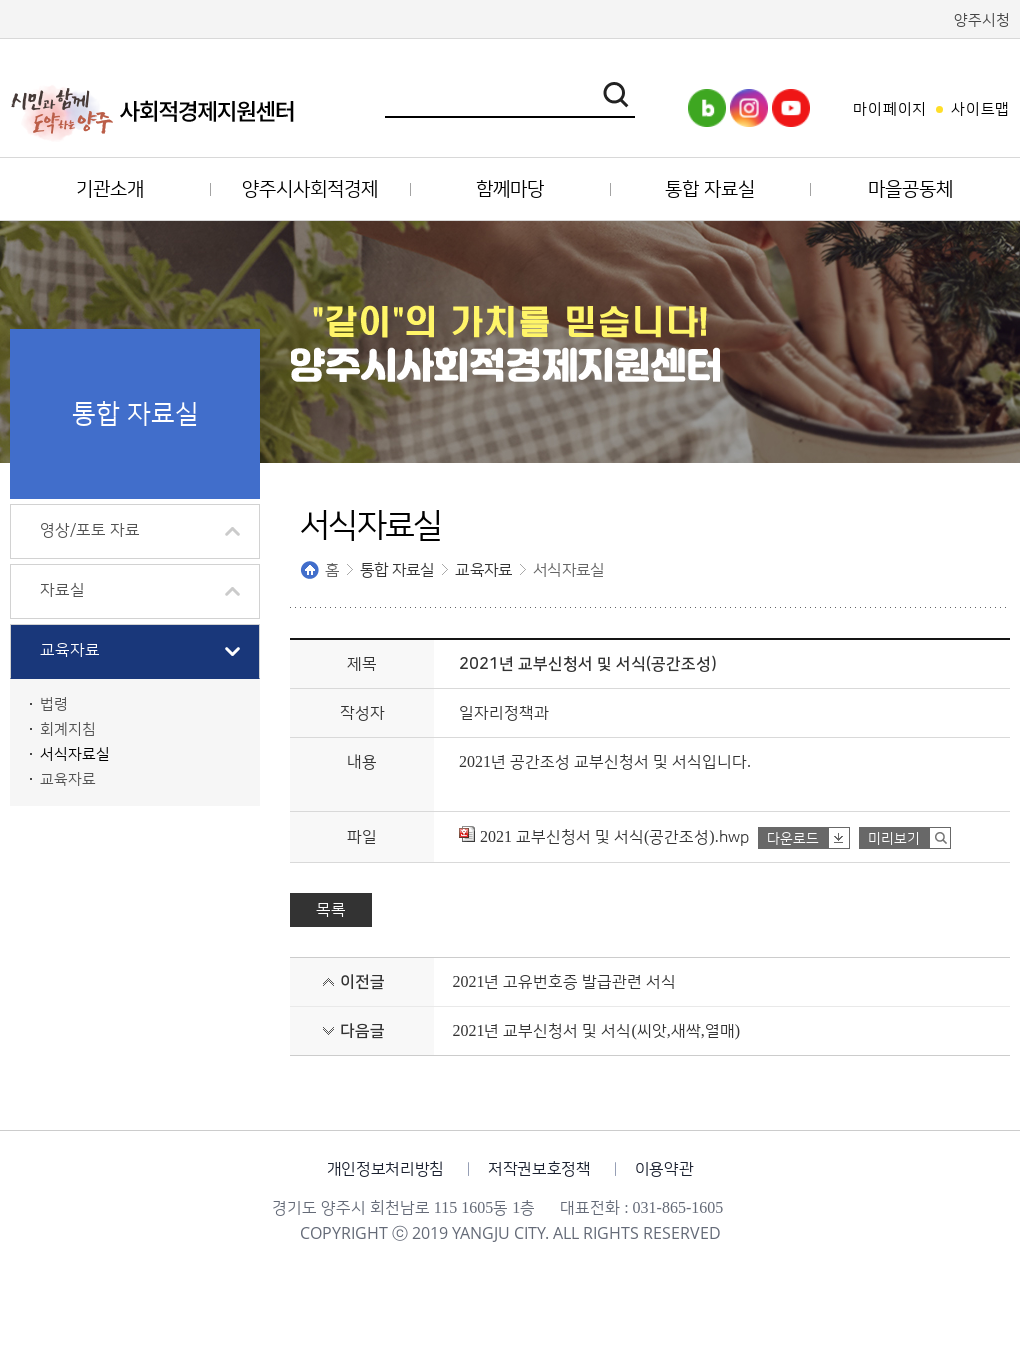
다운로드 (793, 839)
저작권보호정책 (539, 1169)
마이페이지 (890, 109)
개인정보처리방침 (385, 1169)
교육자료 (483, 570)
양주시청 (982, 20)
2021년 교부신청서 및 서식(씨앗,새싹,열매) (596, 1031)
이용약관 (664, 1169)
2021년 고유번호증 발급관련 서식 (564, 982)
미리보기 (894, 839)
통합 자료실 (397, 570)
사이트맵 (980, 109)
